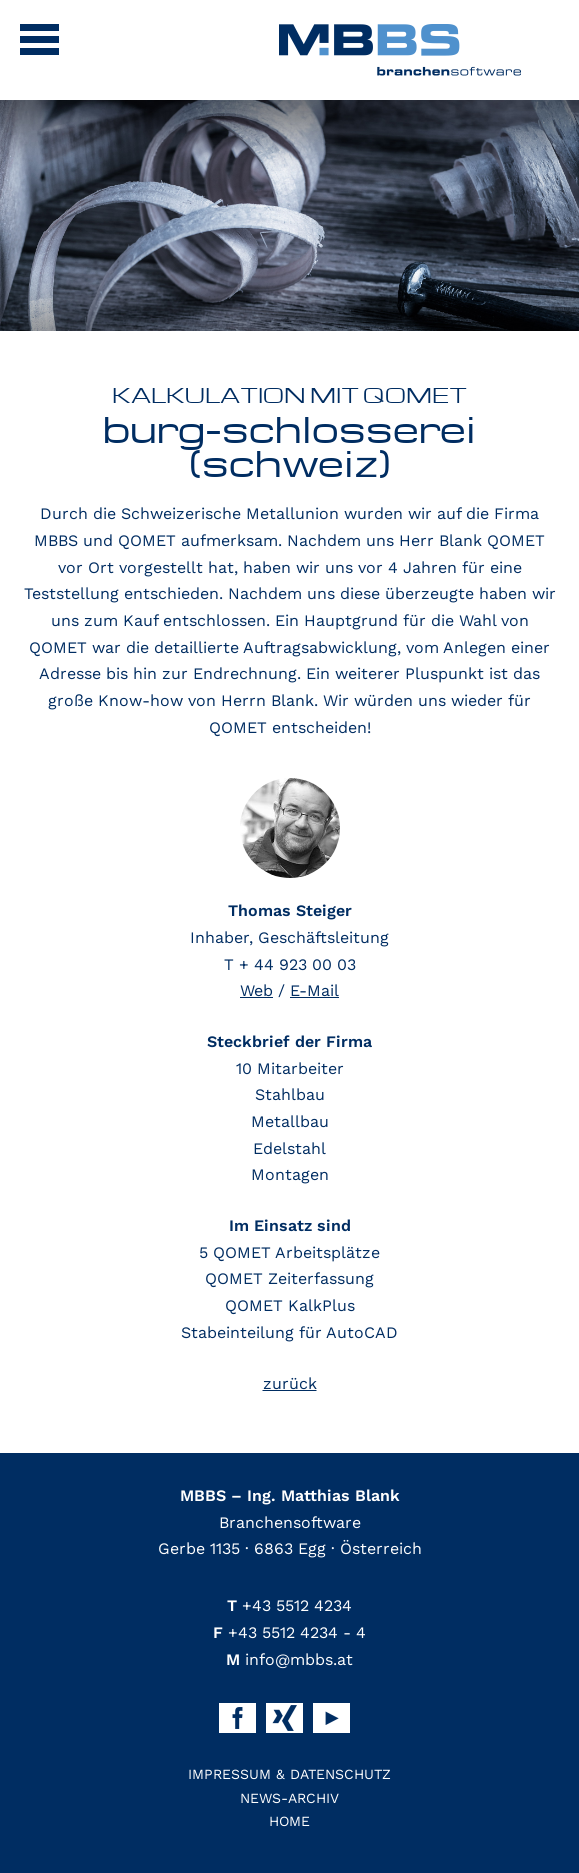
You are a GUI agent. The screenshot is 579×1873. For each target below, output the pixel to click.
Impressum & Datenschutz (289, 1774)
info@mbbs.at (289, 1659)
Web (256, 990)
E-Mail (314, 990)
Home (289, 1821)
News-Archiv (289, 1798)
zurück (290, 1383)
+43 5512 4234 (289, 1605)
